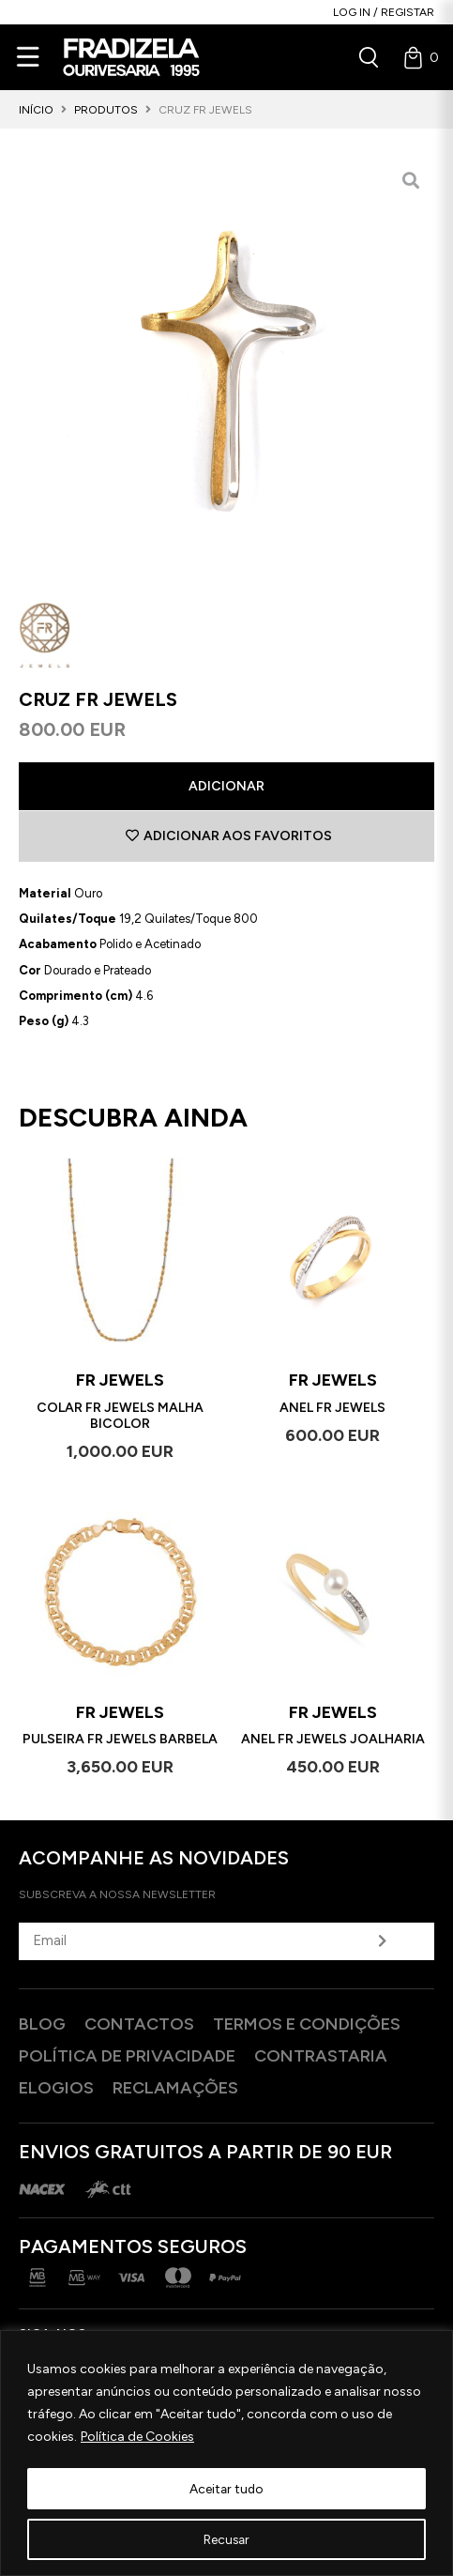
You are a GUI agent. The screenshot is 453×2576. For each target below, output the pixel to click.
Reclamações (175, 2088)
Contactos (139, 2024)
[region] (226, 2453)
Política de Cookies (137, 2438)
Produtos (106, 109)
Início (36, 109)
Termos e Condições (306, 2024)
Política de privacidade (127, 2056)
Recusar (226, 2539)
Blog (42, 2024)
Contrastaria (320, 2056)
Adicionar (226, 786)
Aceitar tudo (226, 2488)
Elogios (56, 2088)
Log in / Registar (383, 12)
